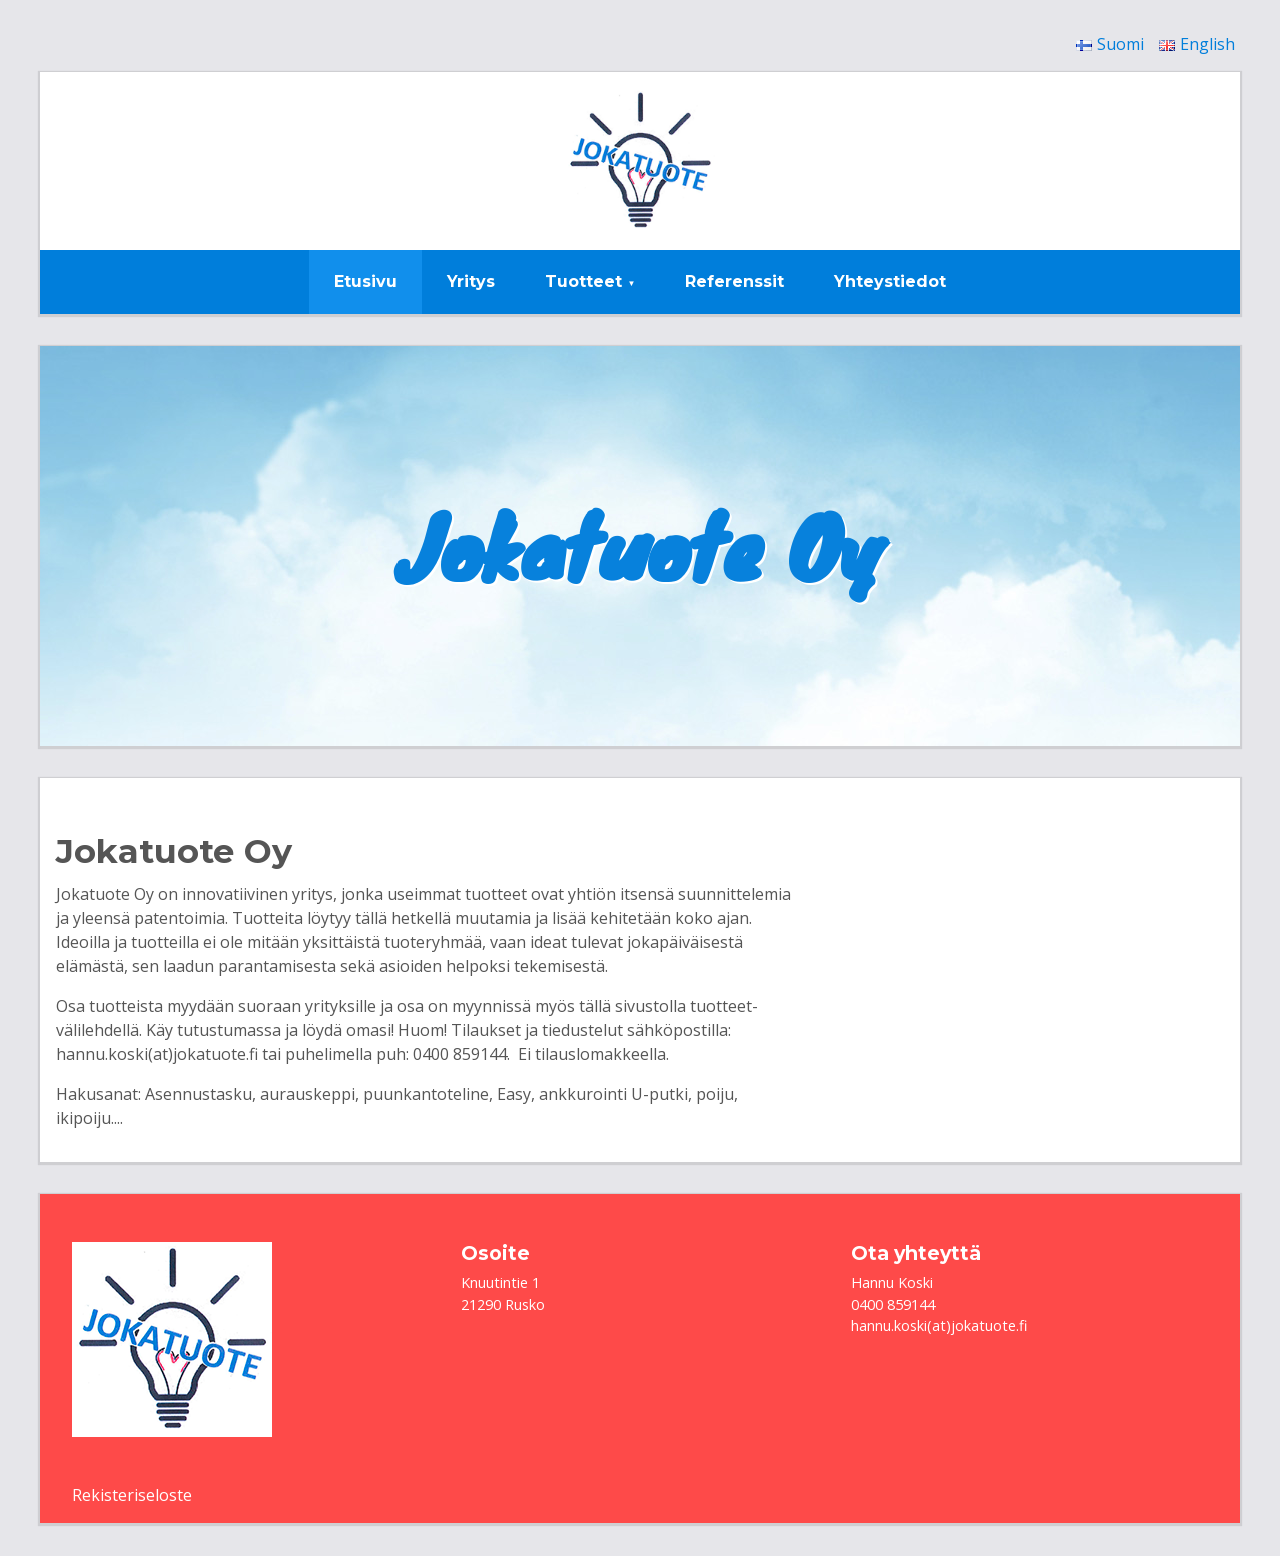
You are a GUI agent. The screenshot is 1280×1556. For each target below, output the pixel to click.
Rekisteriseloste (132, 1495)
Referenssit (734, 281)
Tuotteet (583, 281)
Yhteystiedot (890, 281)
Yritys (471, 281)
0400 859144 (893, 1304)
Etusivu (365, 281)
